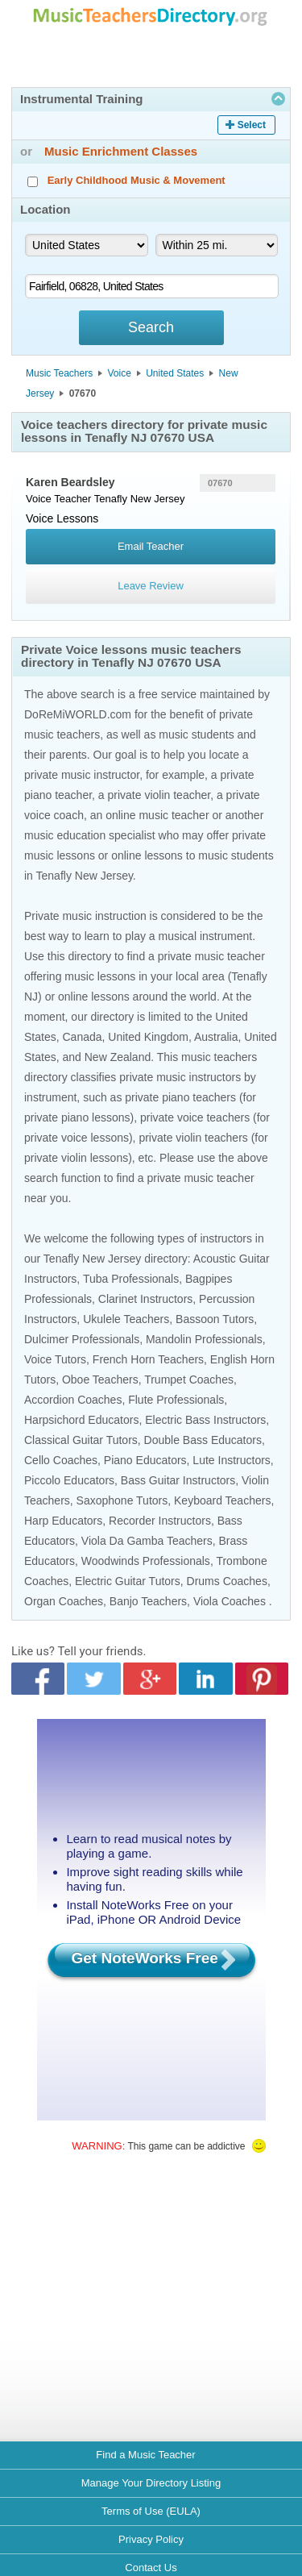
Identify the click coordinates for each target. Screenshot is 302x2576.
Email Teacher (151, 546)
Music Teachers (59, 373)
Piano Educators (145, 1460)
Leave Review (151, 586)
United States (175, 373)
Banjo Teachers (148, 1601)
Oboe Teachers (100, 1379)
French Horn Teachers (148, 1359)
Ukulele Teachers (126, 1319)
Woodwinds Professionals (145, 1560)
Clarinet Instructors (145, 1298)
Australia (216, 1036)
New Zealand (118, 1057)
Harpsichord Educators (81, 1419)
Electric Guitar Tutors (127, 1581)
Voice (119, 373)
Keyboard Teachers (222, 1500)
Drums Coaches (227, 1581)
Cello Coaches (60, 1460)
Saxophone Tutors (122, 1500)
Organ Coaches (63, 1601)
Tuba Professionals (131, 1278)
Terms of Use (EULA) (151, 2511)
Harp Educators (63, 1520)
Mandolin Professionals (204, 1339)
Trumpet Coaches (189, 1379)
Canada (81, 1036)
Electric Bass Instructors (205, 1419)
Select (252, 125)
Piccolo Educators (69, 1480)
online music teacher (157, 815)
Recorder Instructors (160, 1520)
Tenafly (110, 499)
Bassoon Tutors (215, 1319)
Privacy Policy (151, 2539)
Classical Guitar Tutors (81, 1440)
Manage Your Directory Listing (151, 2483)
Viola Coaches (229, 1601)
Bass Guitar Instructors (178, 1480)
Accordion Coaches (73, 1399)
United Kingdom (148, 1036)
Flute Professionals (176, 1399)
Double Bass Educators (203, 1440)
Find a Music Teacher (145, 2455)
